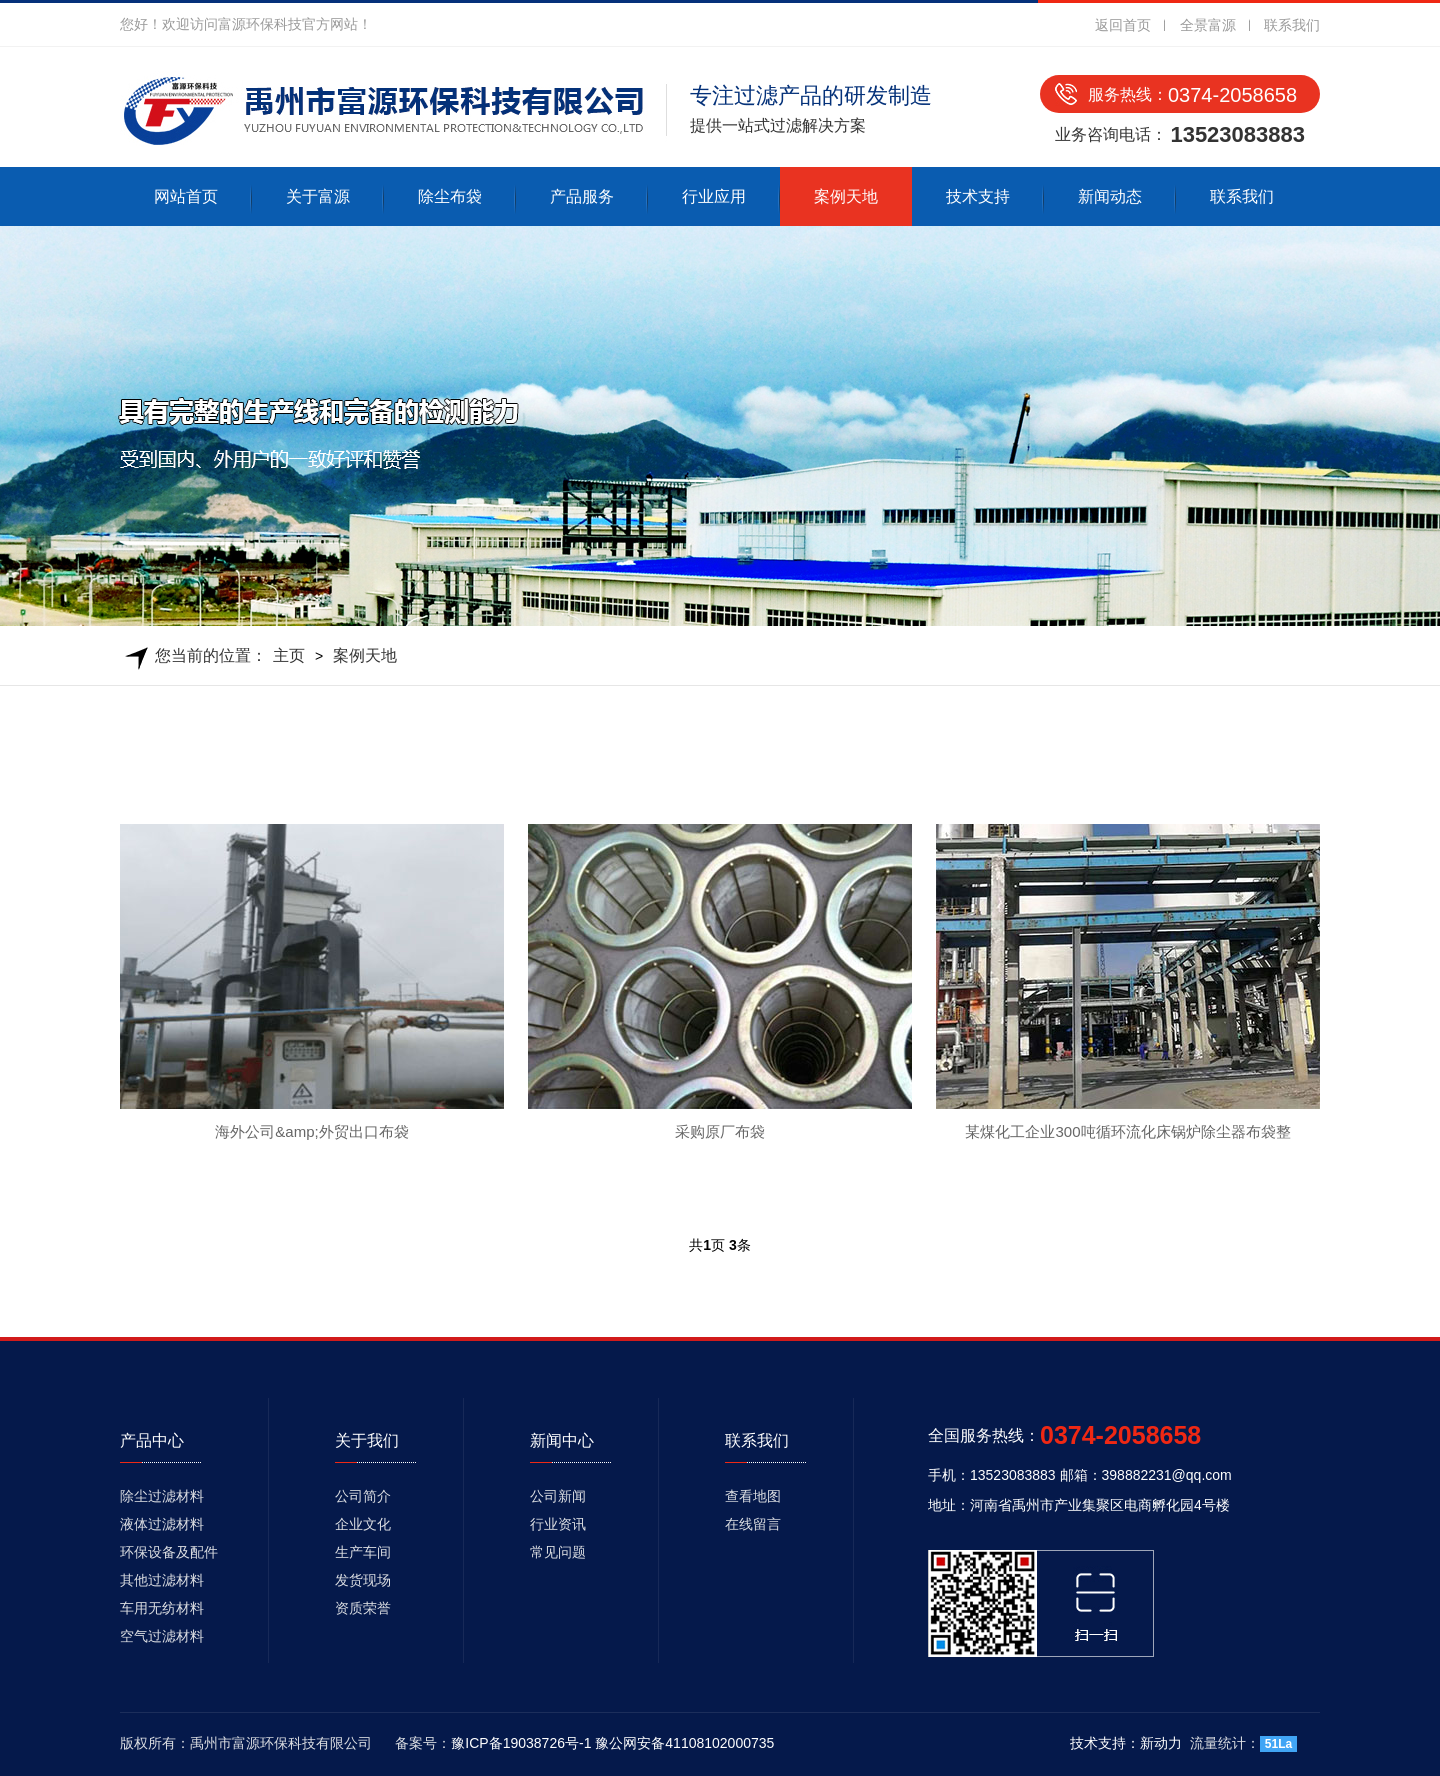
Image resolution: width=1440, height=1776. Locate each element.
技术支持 (978, 196)
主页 (289, 655)
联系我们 (1292, 25)
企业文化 (363, 1524)
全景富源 (1208, 25)
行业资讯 (558, 1524)
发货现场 (363, 1580)
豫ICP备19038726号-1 (521, 1743)
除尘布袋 (450, 196)
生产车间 (363, 1552)
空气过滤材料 (162, 1636)
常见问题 (558, 1552)
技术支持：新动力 (1126, 1743)
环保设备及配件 (169, 1552)
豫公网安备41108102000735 (684, 1743)
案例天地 (846, 196)
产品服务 (582, 196)
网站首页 (186, 196)
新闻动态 (1110, 196)
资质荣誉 (363, 1608)
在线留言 (753, 1524)
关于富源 (318, 196)
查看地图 (753, 1496)
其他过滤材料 (162, 1580)
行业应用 (714, 196)
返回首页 (1123, 25)
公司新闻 (558, 1496)
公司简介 (363, 1496)
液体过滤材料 (162, 1524)
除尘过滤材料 (162, 1496)
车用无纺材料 (162, 1608)
